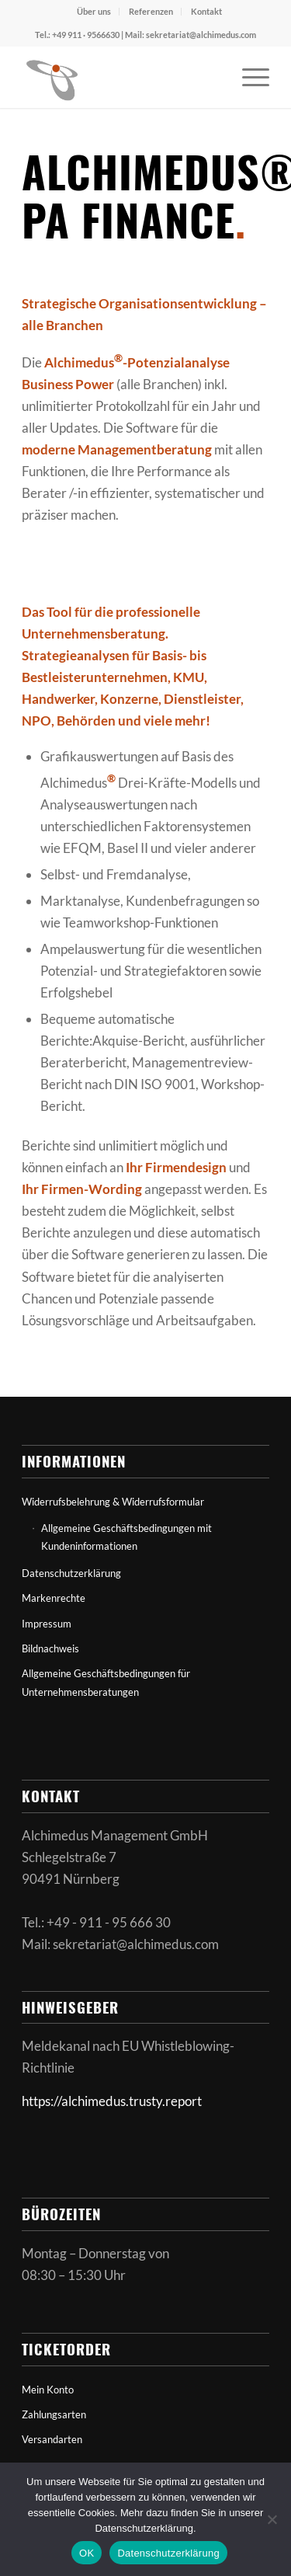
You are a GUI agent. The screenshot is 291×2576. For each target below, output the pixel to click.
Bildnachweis (50, 1648)
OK (86, 2553)
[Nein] (271, 2519)
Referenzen (151, 11)
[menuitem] (94, 12)
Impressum (46, 1623)
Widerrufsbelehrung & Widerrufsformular (113, 1501)
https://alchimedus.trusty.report (112, 2101)
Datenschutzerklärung (71, 1573)
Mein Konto (48, 2389)
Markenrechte (53, 1598)
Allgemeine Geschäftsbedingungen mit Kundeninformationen (126, 1537)
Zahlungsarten (54, 2414)
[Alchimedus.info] (121, 77)
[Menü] (248, 77)
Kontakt (206, 11)
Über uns (94, 11)
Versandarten (52, 2439)
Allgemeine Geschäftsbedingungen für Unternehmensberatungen (106, 1682)
